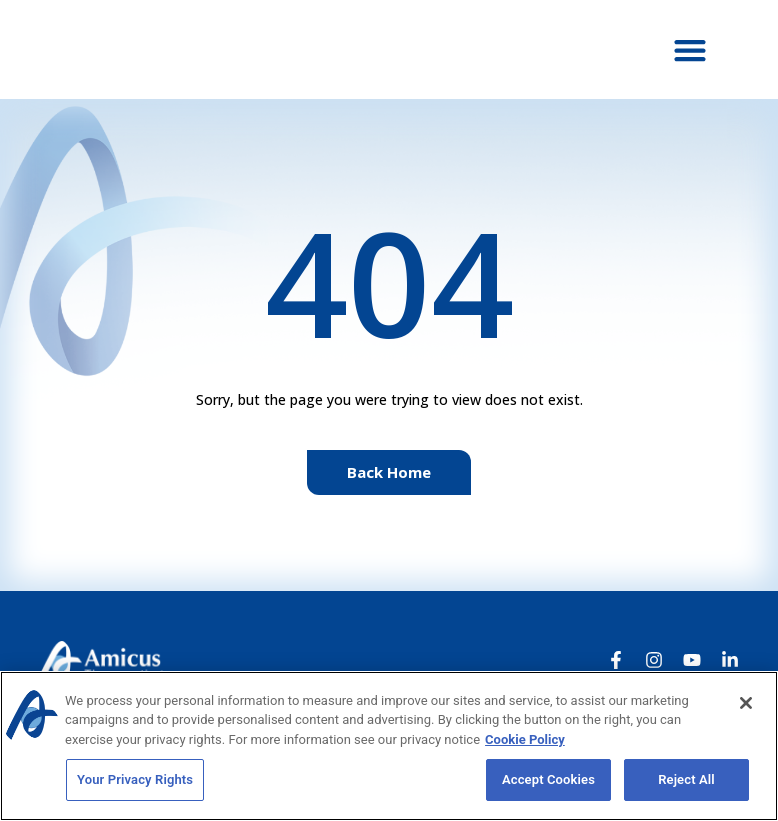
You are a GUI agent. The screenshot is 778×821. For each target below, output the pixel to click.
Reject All (686, 779)
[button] (690, 49)
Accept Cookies (548, 779)
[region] (389, 746)
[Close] (746, 703)
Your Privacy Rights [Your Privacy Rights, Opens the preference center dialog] (135, 779)
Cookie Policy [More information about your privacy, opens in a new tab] (525, 739)
